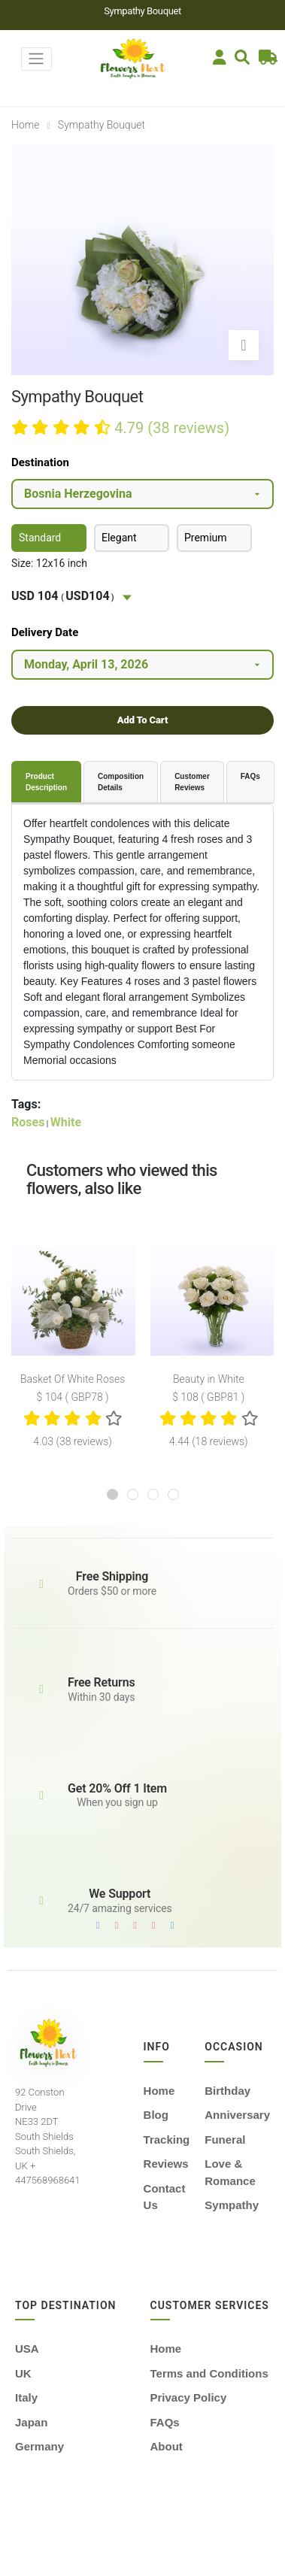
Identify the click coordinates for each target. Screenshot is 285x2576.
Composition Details (121, 782)
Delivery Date (44, 632)
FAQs (250, 776)
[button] (112, 1494)
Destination (40, 462)
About (166, 2446)
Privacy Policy (188, 2397)
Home (25, 125)
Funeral (225, 2139)
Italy (26, 2397)
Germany (39, 2446)
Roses (27, 1122)
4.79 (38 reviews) (171, 428)
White (65, 1122)
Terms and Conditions (209, 2373)
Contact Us (165, 2197)
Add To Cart (142, 720)
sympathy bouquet (101, 125)
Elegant (119, 538)
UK (23, 2373)
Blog (156, 2114)
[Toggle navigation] (36, 59)
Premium (205, 538)
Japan (31, 2422)
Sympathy (232, 2205)
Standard (40, 538)
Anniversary (237, 2114)
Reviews (166, 2163)
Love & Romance (230, 2172)
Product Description (46, 782)
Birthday (227, 2090)
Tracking (167, 2139)
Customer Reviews (192, 782)
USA (27, 2348)
